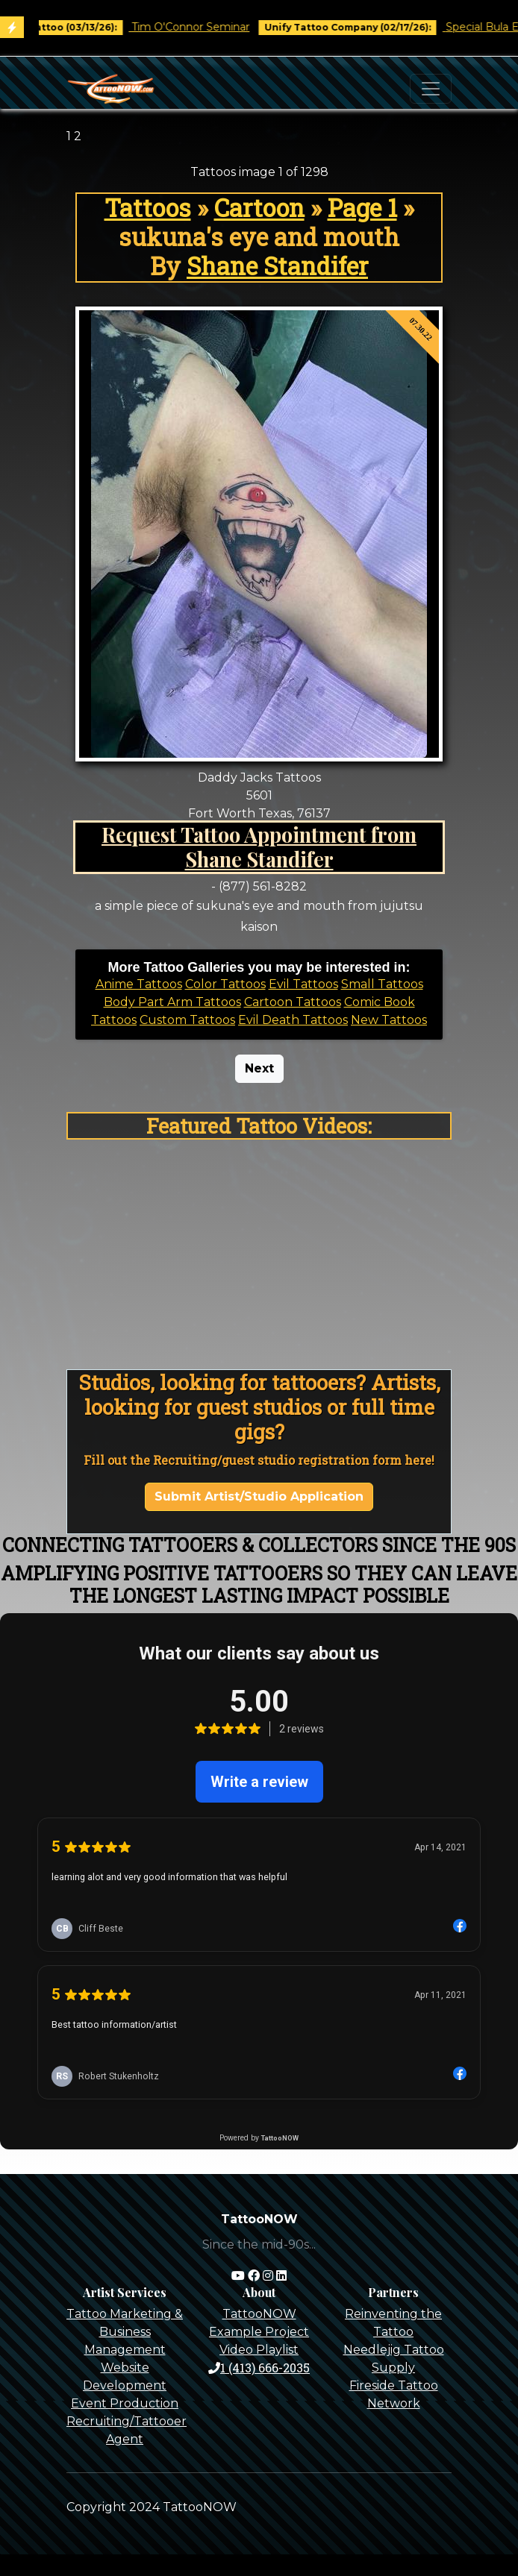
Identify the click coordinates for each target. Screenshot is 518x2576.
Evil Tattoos (303, 984)
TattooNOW (259, 2314)
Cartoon (259, 208)
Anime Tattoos (139, 984)
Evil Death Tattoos (293, 1020)
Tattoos (147, 208)
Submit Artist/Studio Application (259, 1496)
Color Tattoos (225, 984)
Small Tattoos (382, 984)
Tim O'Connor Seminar (216, 27)
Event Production (124, 2403)
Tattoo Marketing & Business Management (124, 2332)
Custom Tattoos (187, 1020)
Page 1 (362, 208)
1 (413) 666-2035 (259, 2367)
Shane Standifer (277, 266)
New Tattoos (389, 1020)
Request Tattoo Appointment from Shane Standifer (259, 846)
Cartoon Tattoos (292, 1002)
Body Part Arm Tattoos (172, 1002)
